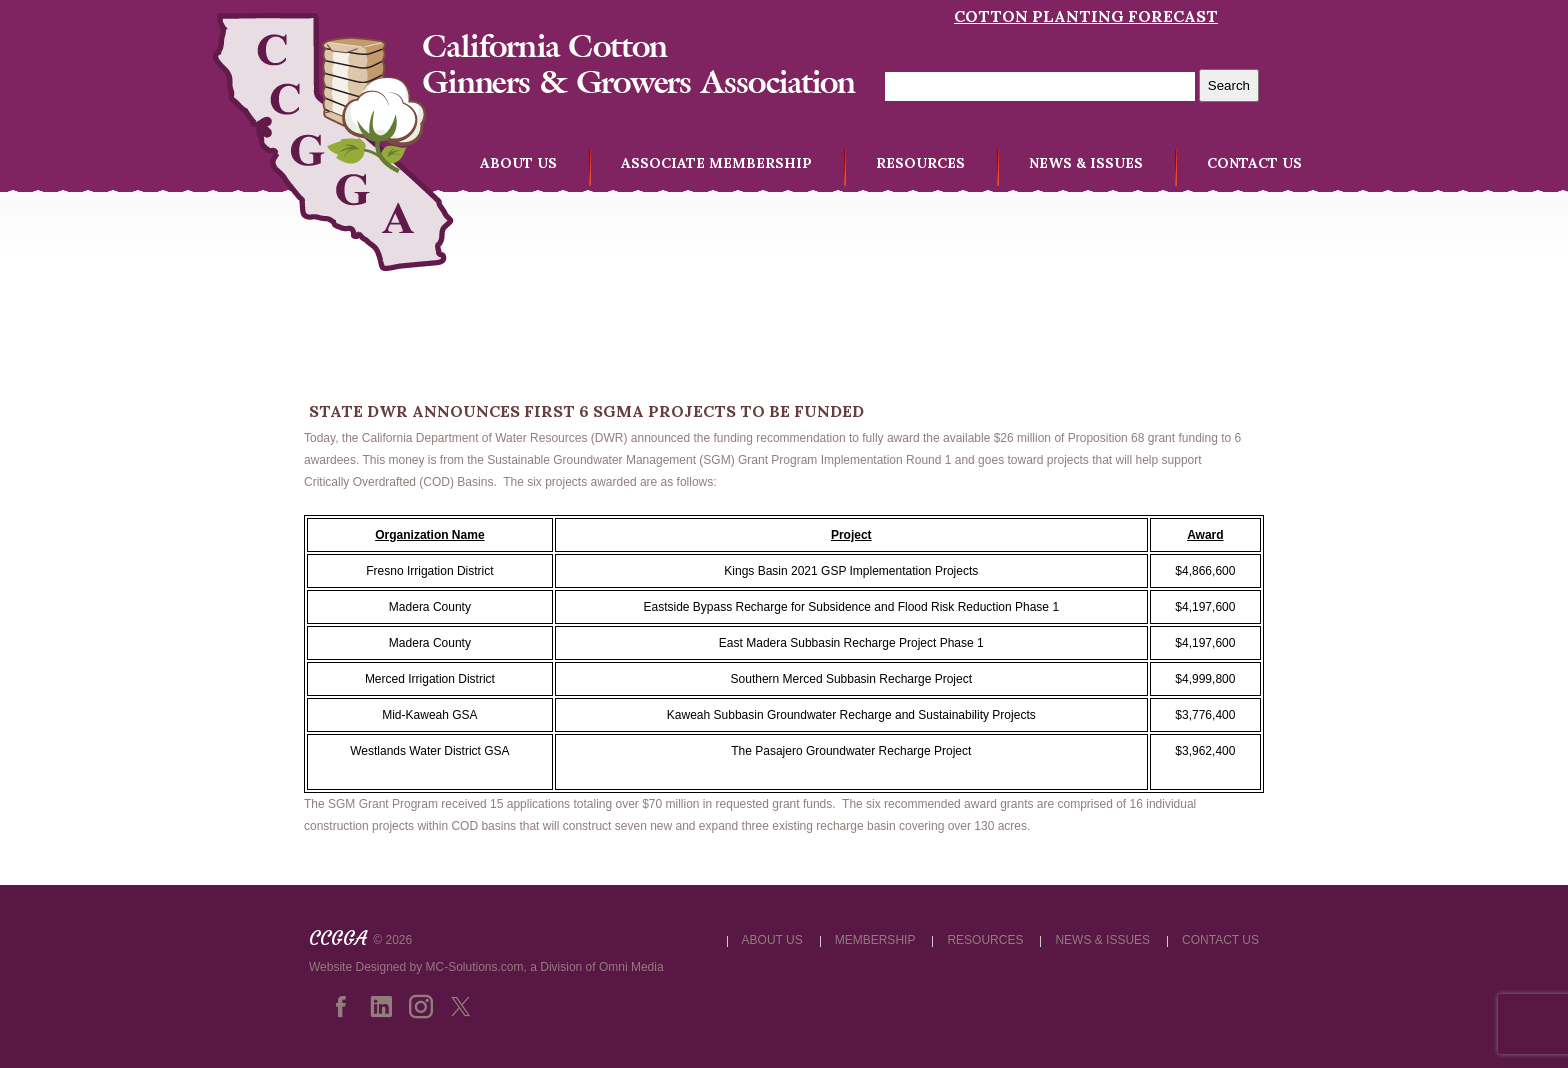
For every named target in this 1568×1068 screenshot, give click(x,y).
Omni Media (631, 967)
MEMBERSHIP (875, 940)
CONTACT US (1254, 163)
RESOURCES (920, 163)
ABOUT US (518, 163)
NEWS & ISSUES (1086, 163)
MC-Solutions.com (475, 967)
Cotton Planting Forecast (1086, 16)
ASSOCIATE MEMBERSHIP (716, 163)
